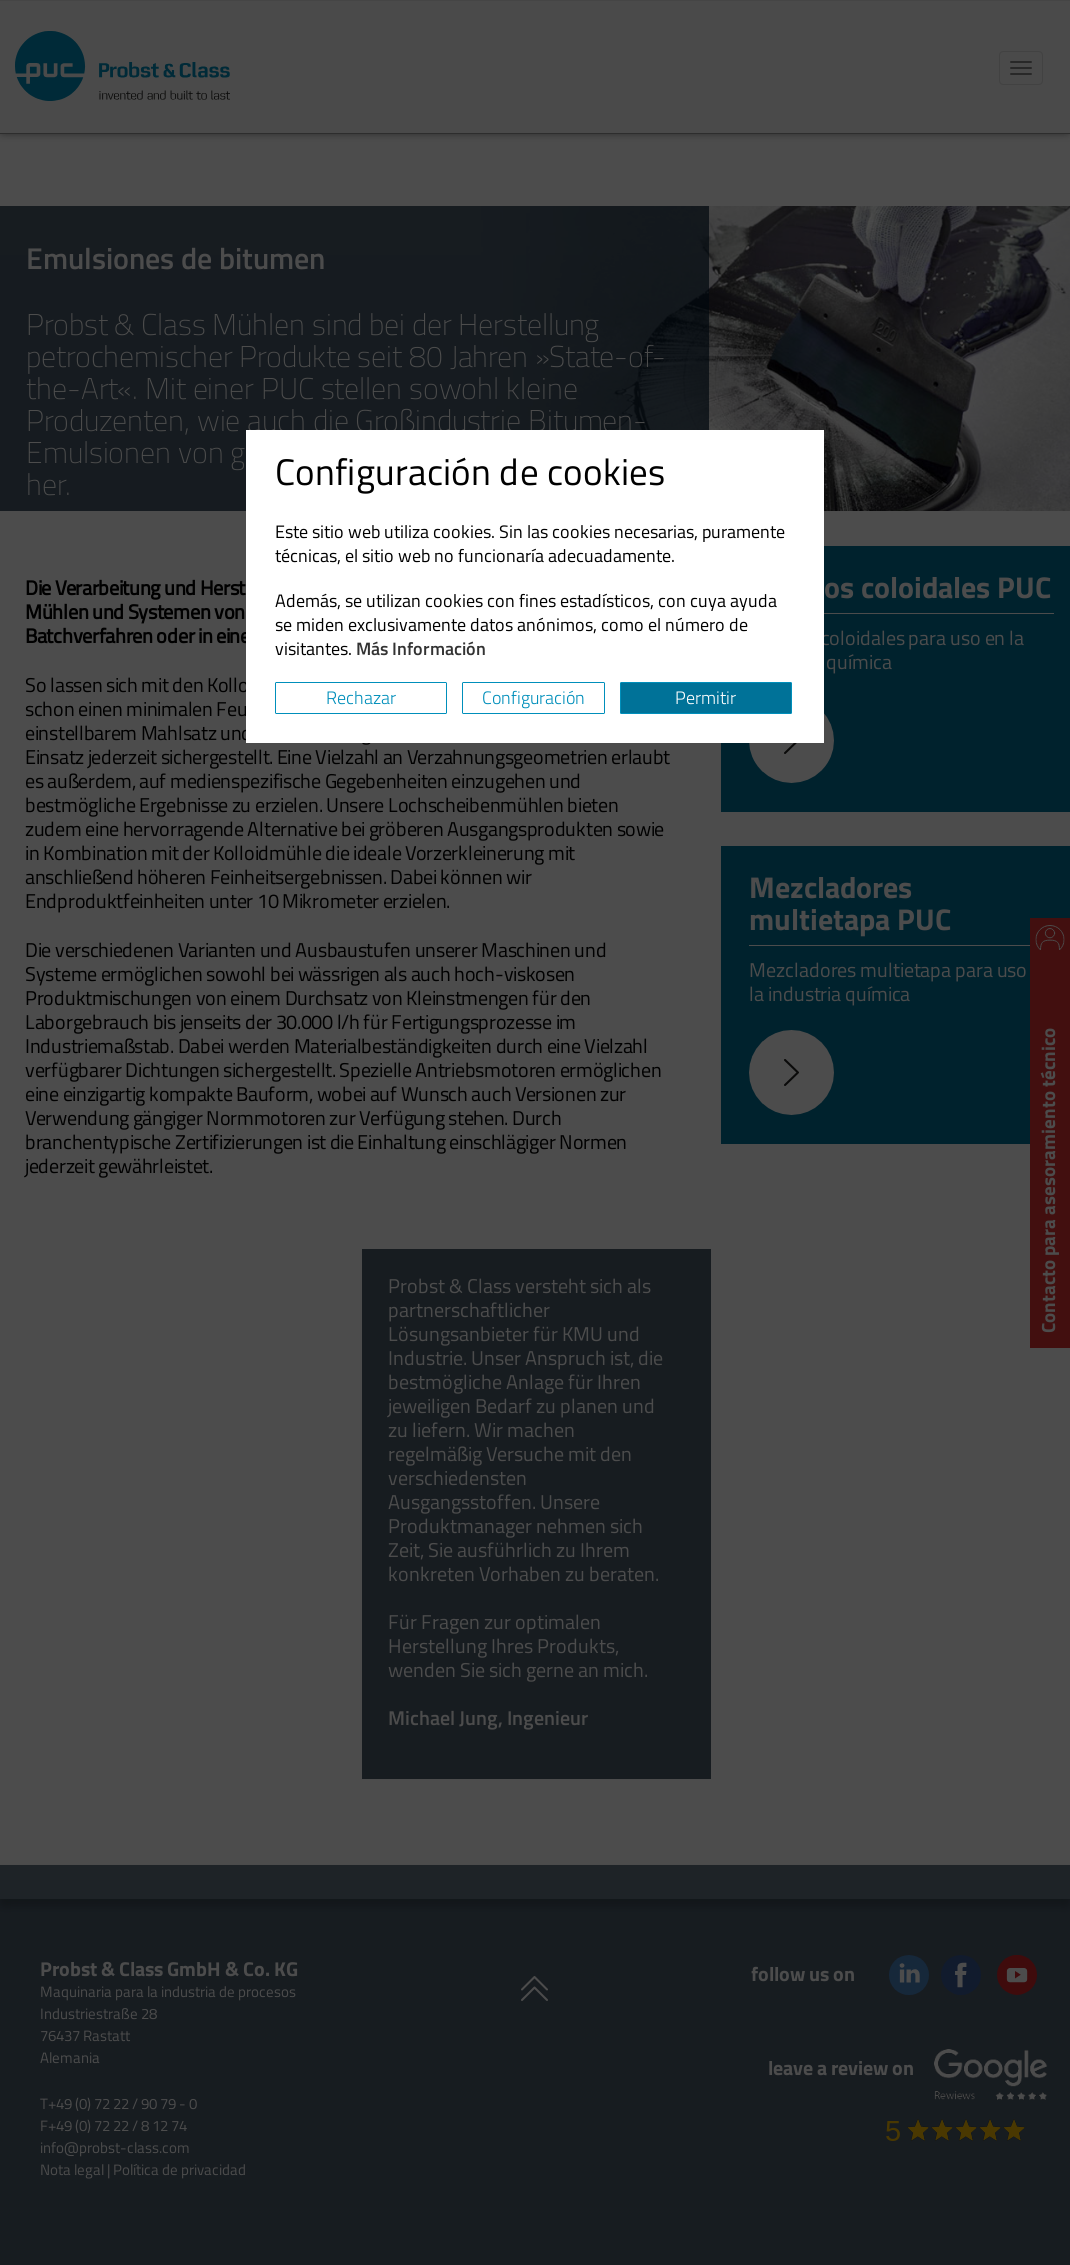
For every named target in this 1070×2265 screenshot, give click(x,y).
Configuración (533, 697)
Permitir (705, 697)
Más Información (421, 648)
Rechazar (361, 697)
